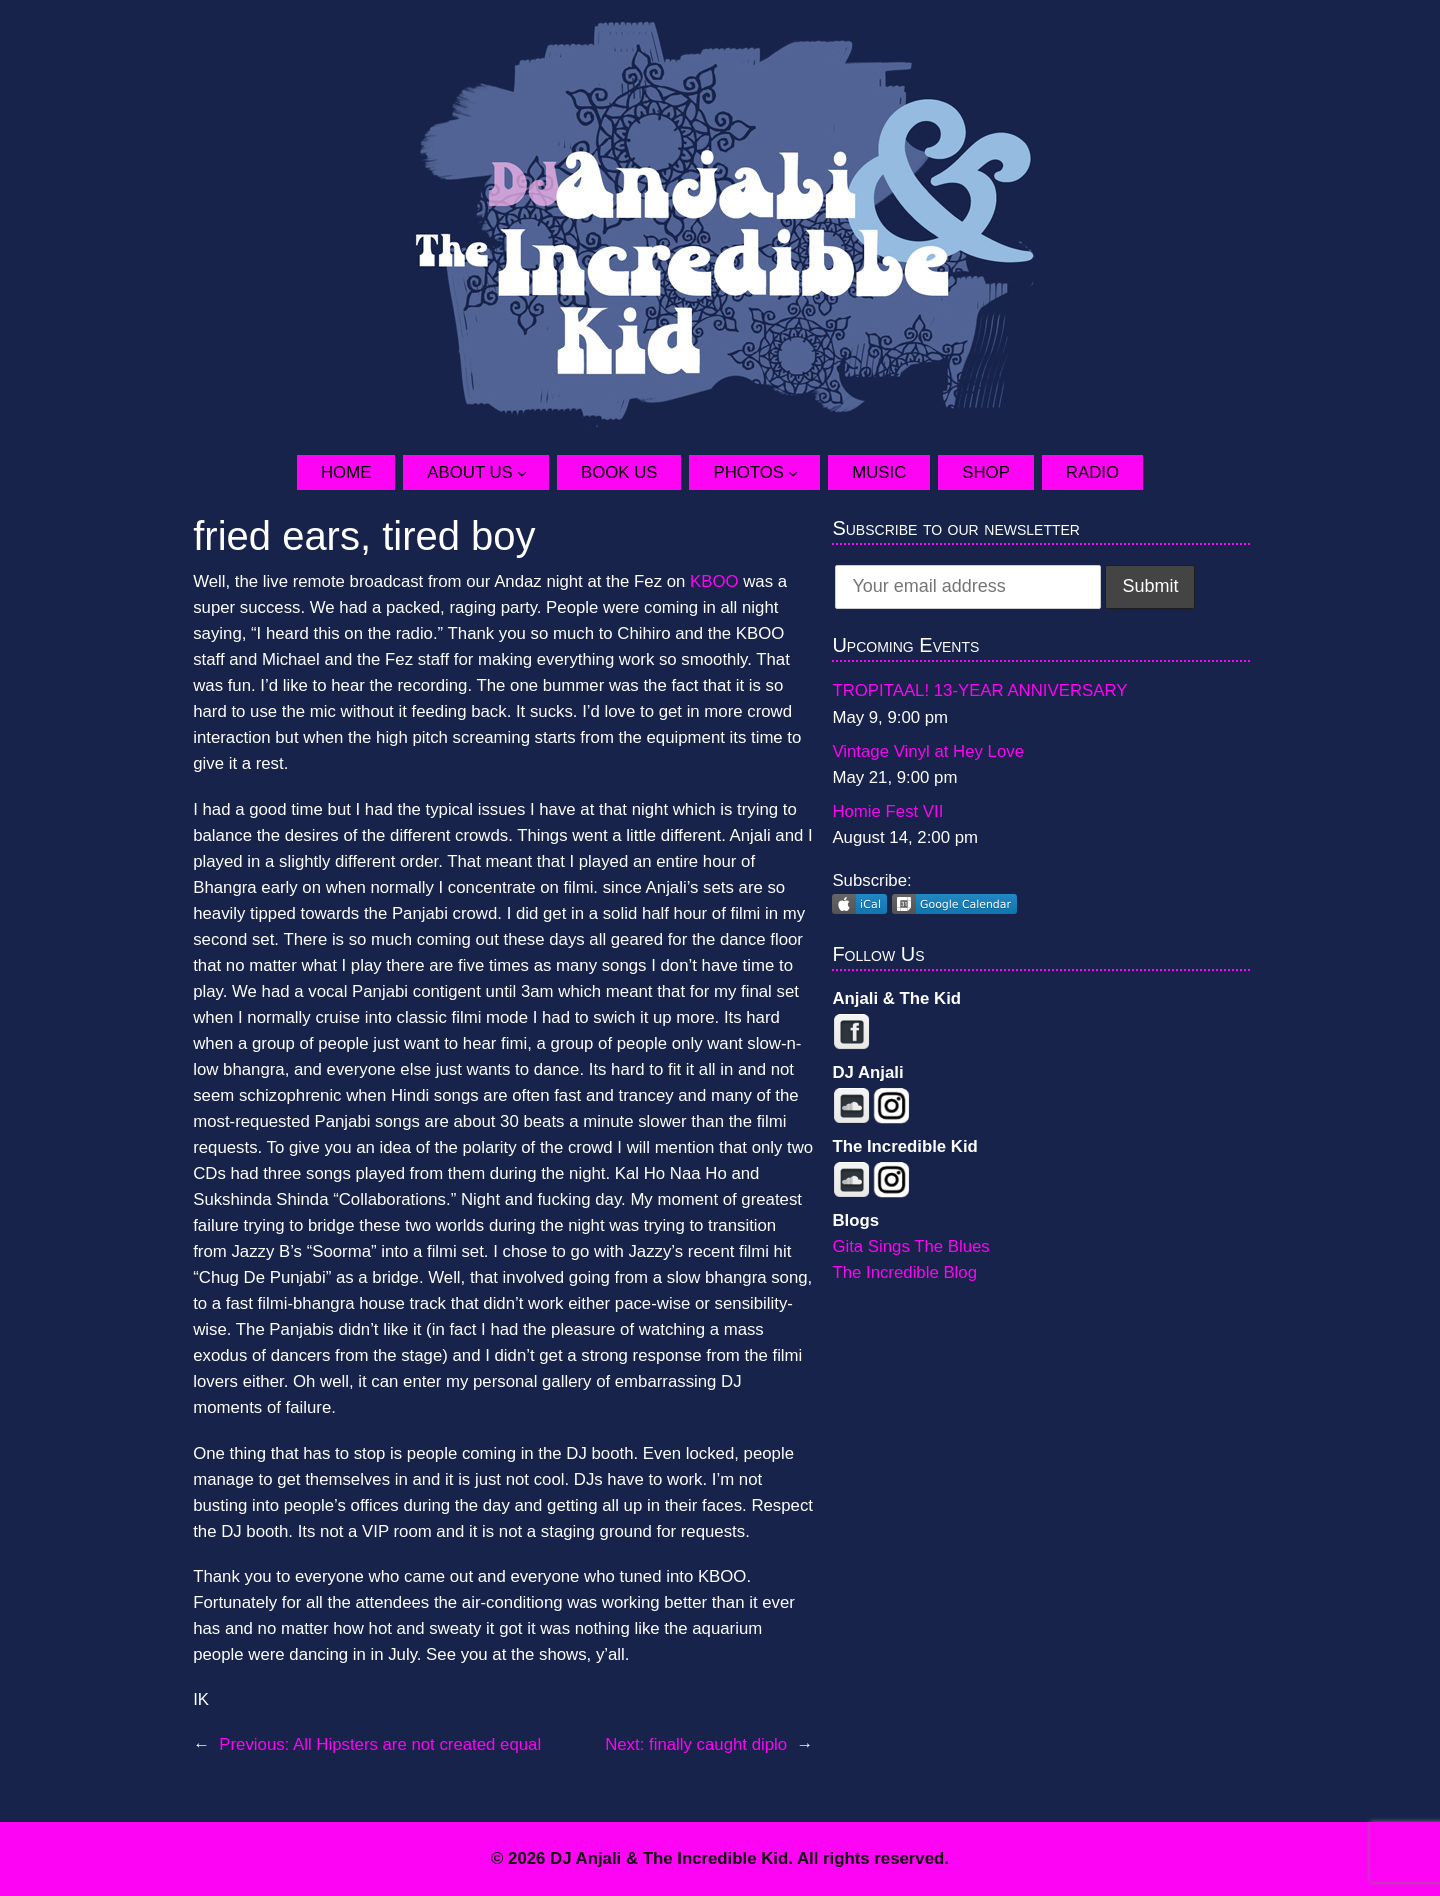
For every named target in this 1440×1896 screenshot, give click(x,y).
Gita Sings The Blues (910, 1246)
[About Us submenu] (533, 472)
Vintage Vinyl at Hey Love (928, 751)
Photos (748, 472)
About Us (469, 472)
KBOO (714, 581)
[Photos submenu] (804, 472)
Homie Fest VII (887, 811)
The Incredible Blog (904, 1272)
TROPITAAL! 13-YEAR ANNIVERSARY (979, 690)
